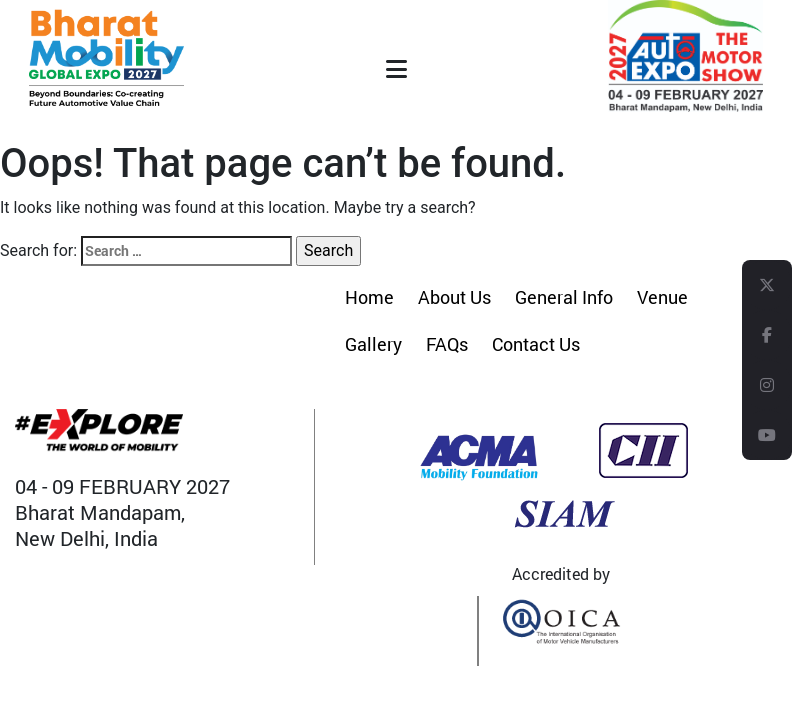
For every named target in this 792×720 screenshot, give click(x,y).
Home (369, 297)
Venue (662, 297)
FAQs (447, 344)
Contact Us (536, 344)
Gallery (373, 344)
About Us (454, 297)
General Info (564, 297)
